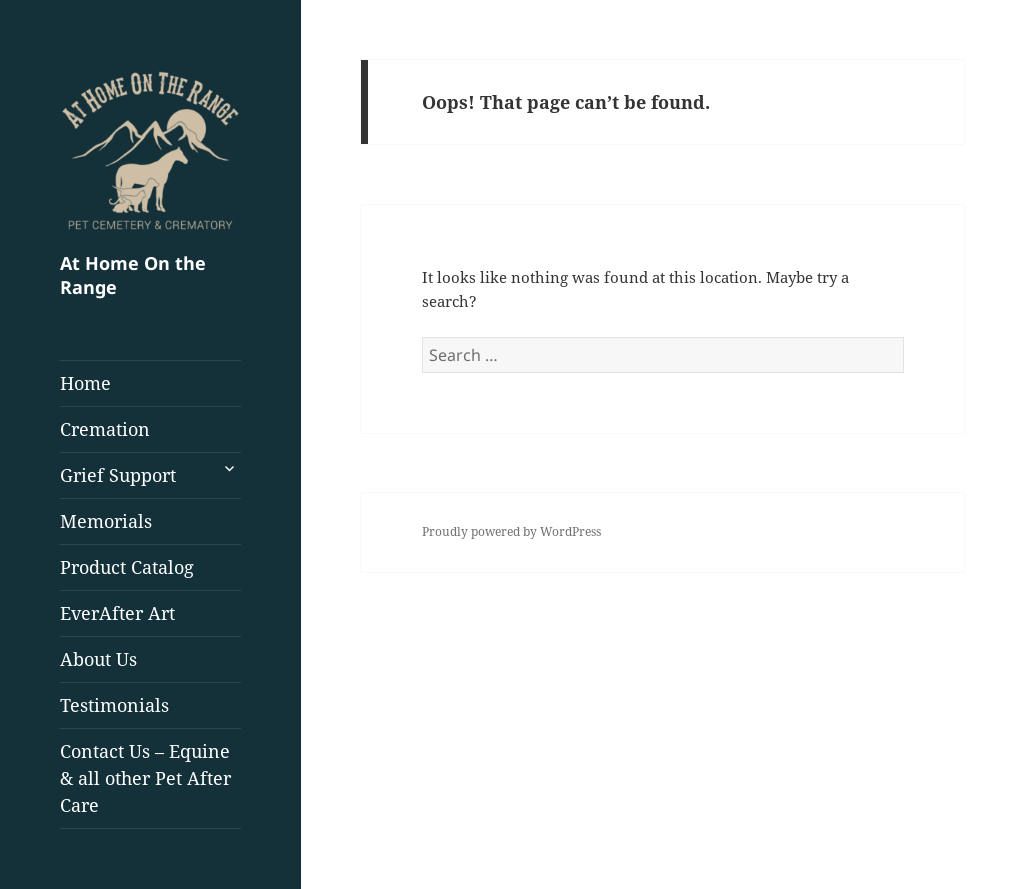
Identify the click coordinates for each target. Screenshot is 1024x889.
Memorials (106, 521)
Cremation (105, 429)
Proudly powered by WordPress (511, 531)
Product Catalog (127, 567)
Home (85, 383)
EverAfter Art (117, 613)
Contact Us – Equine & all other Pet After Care (145, 778)
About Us (98, 659)
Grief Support (118, 475)
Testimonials (114, 705)
